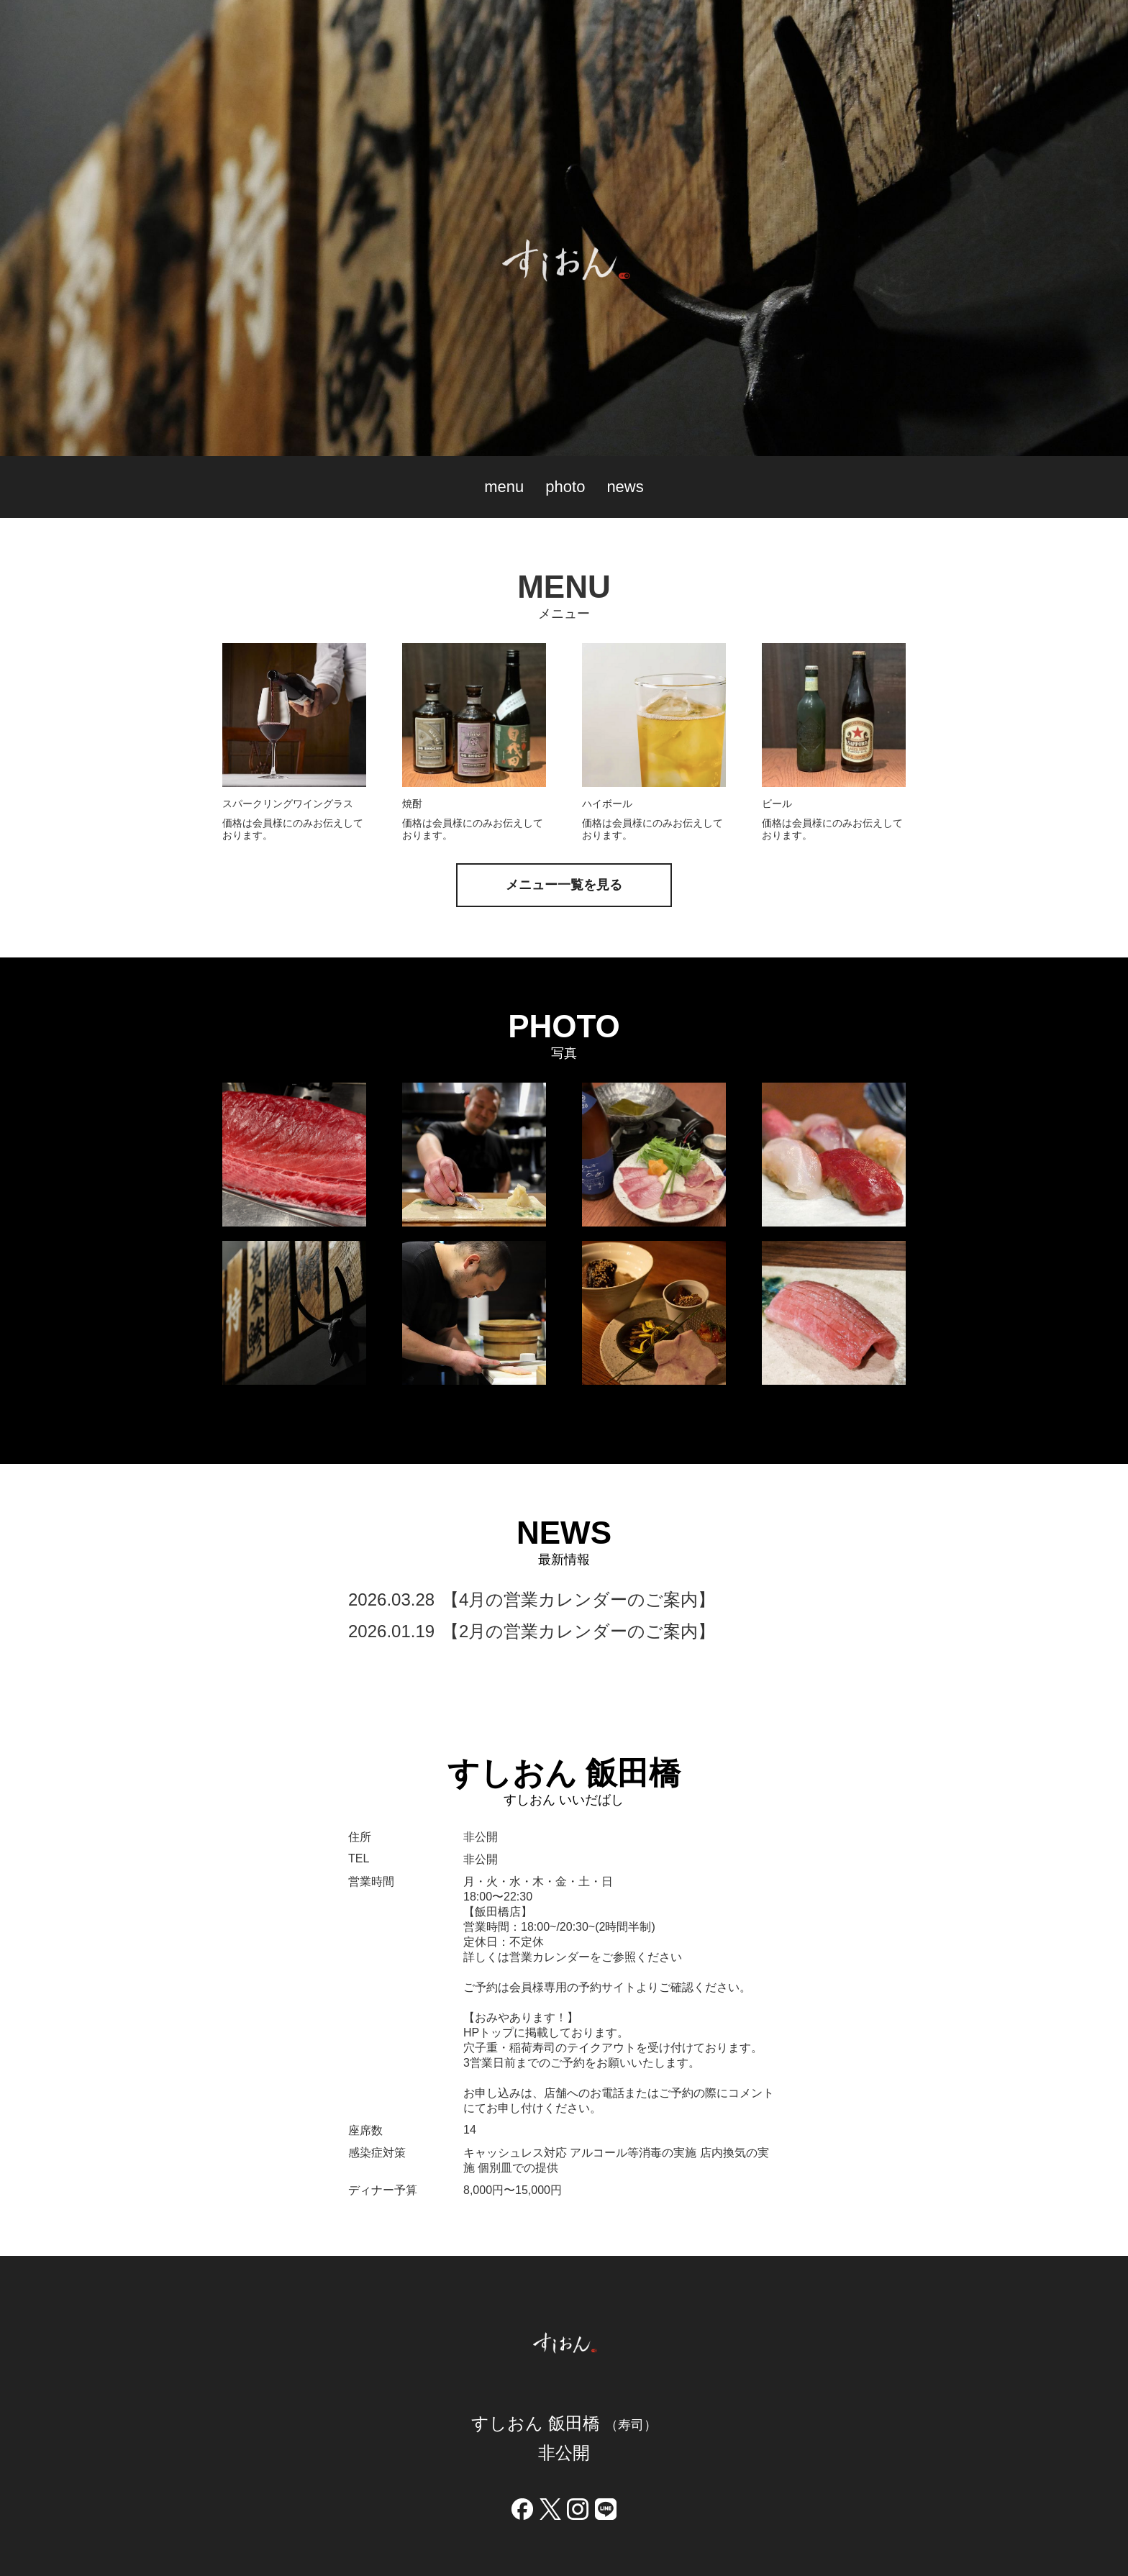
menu (504, 487)
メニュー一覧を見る (564, 885)
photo (565, 487)
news (624, 487)
